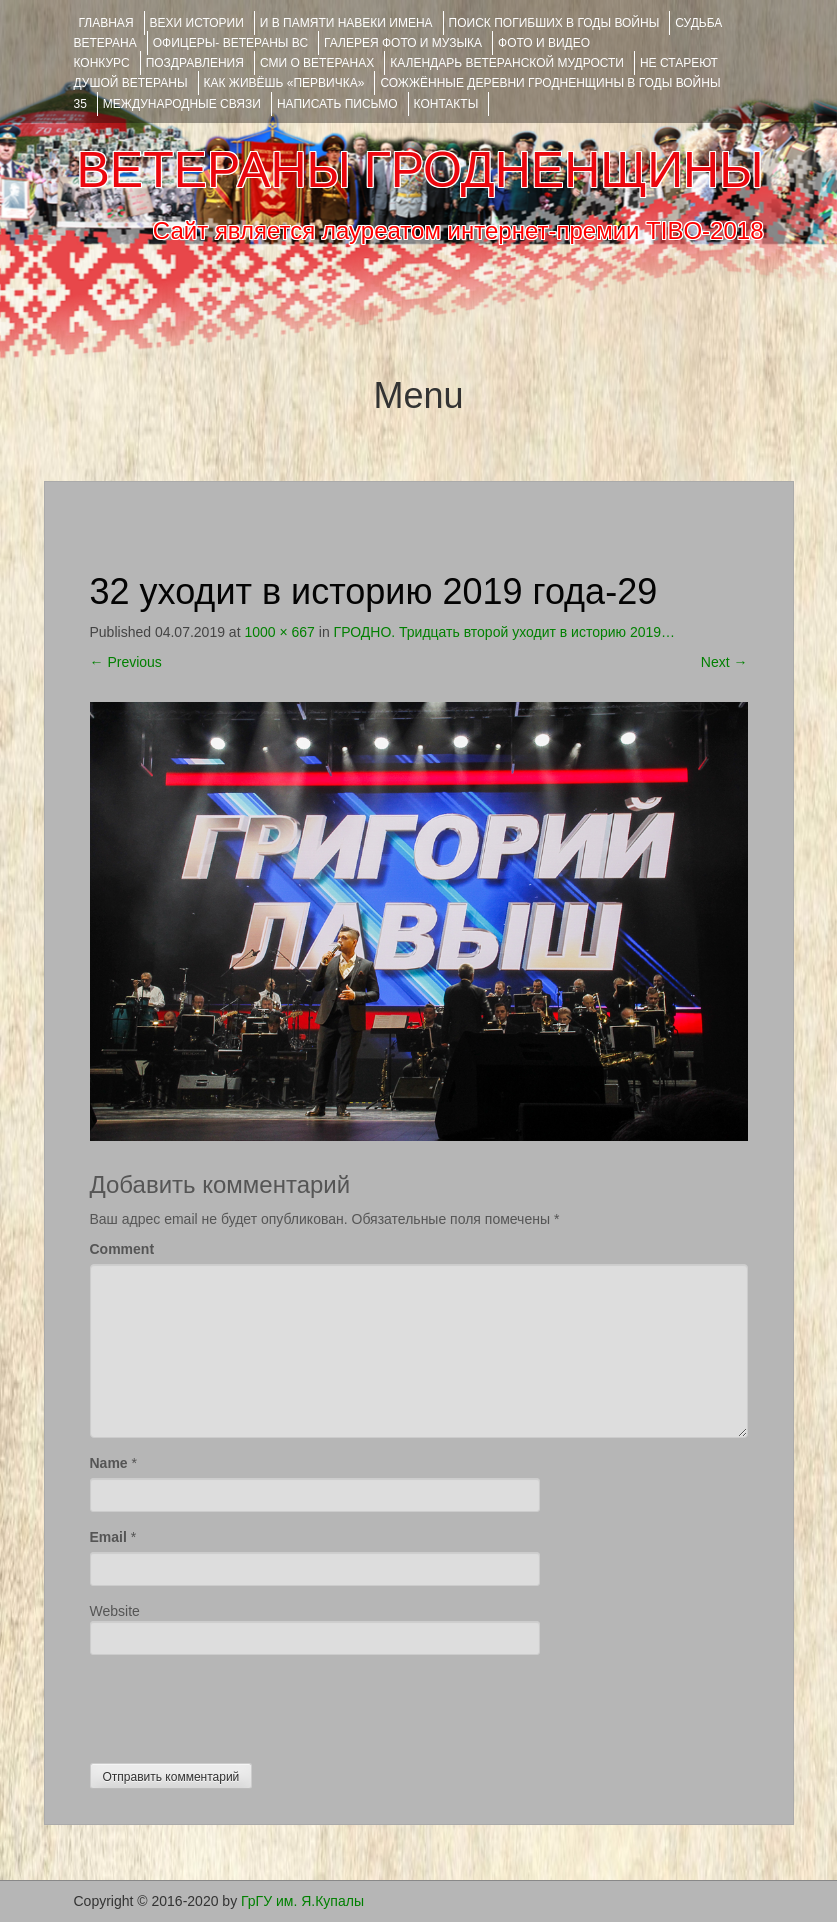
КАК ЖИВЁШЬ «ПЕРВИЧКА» (284, 83)
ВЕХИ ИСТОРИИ (197, 23)
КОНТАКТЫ (446, 104)
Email (108, 1537)
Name (109, 1463)
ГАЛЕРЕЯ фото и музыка (403, 43)
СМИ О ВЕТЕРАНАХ (317, 63)
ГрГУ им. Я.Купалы (302, 1901)
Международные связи (182, 104)
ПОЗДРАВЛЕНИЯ (195, 63)
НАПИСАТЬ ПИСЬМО (337, 104)
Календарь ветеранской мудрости (507, 63)
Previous (126, 662)
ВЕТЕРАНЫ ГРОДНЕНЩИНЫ (419, 170)
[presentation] (242, 1704)
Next (724, 662)
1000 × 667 (279, 632)
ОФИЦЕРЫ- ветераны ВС (230, 43)
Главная (106, 23)
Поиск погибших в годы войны (554, 23)
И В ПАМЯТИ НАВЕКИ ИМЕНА (346, 23)
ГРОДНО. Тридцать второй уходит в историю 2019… (504, 632)
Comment (122, 1249)
